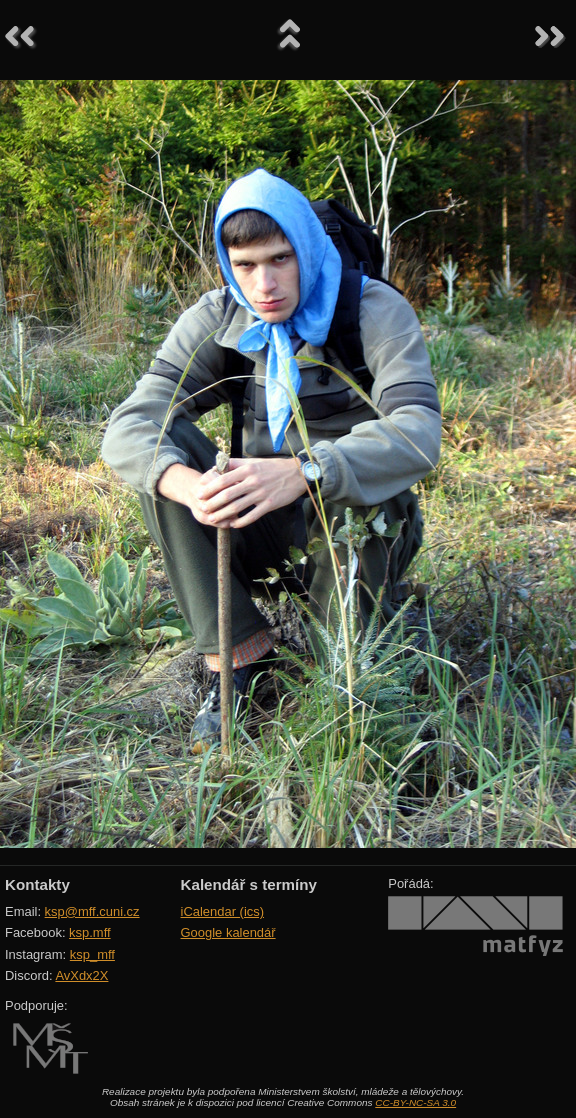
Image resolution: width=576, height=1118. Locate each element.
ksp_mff (92, 954)
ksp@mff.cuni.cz (92, 911)
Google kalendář (228, 932)
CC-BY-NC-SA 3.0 (415, 1102)
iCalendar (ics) (223, 911)
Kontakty (37, 884)
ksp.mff (90, 932)
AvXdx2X (81, 975)
